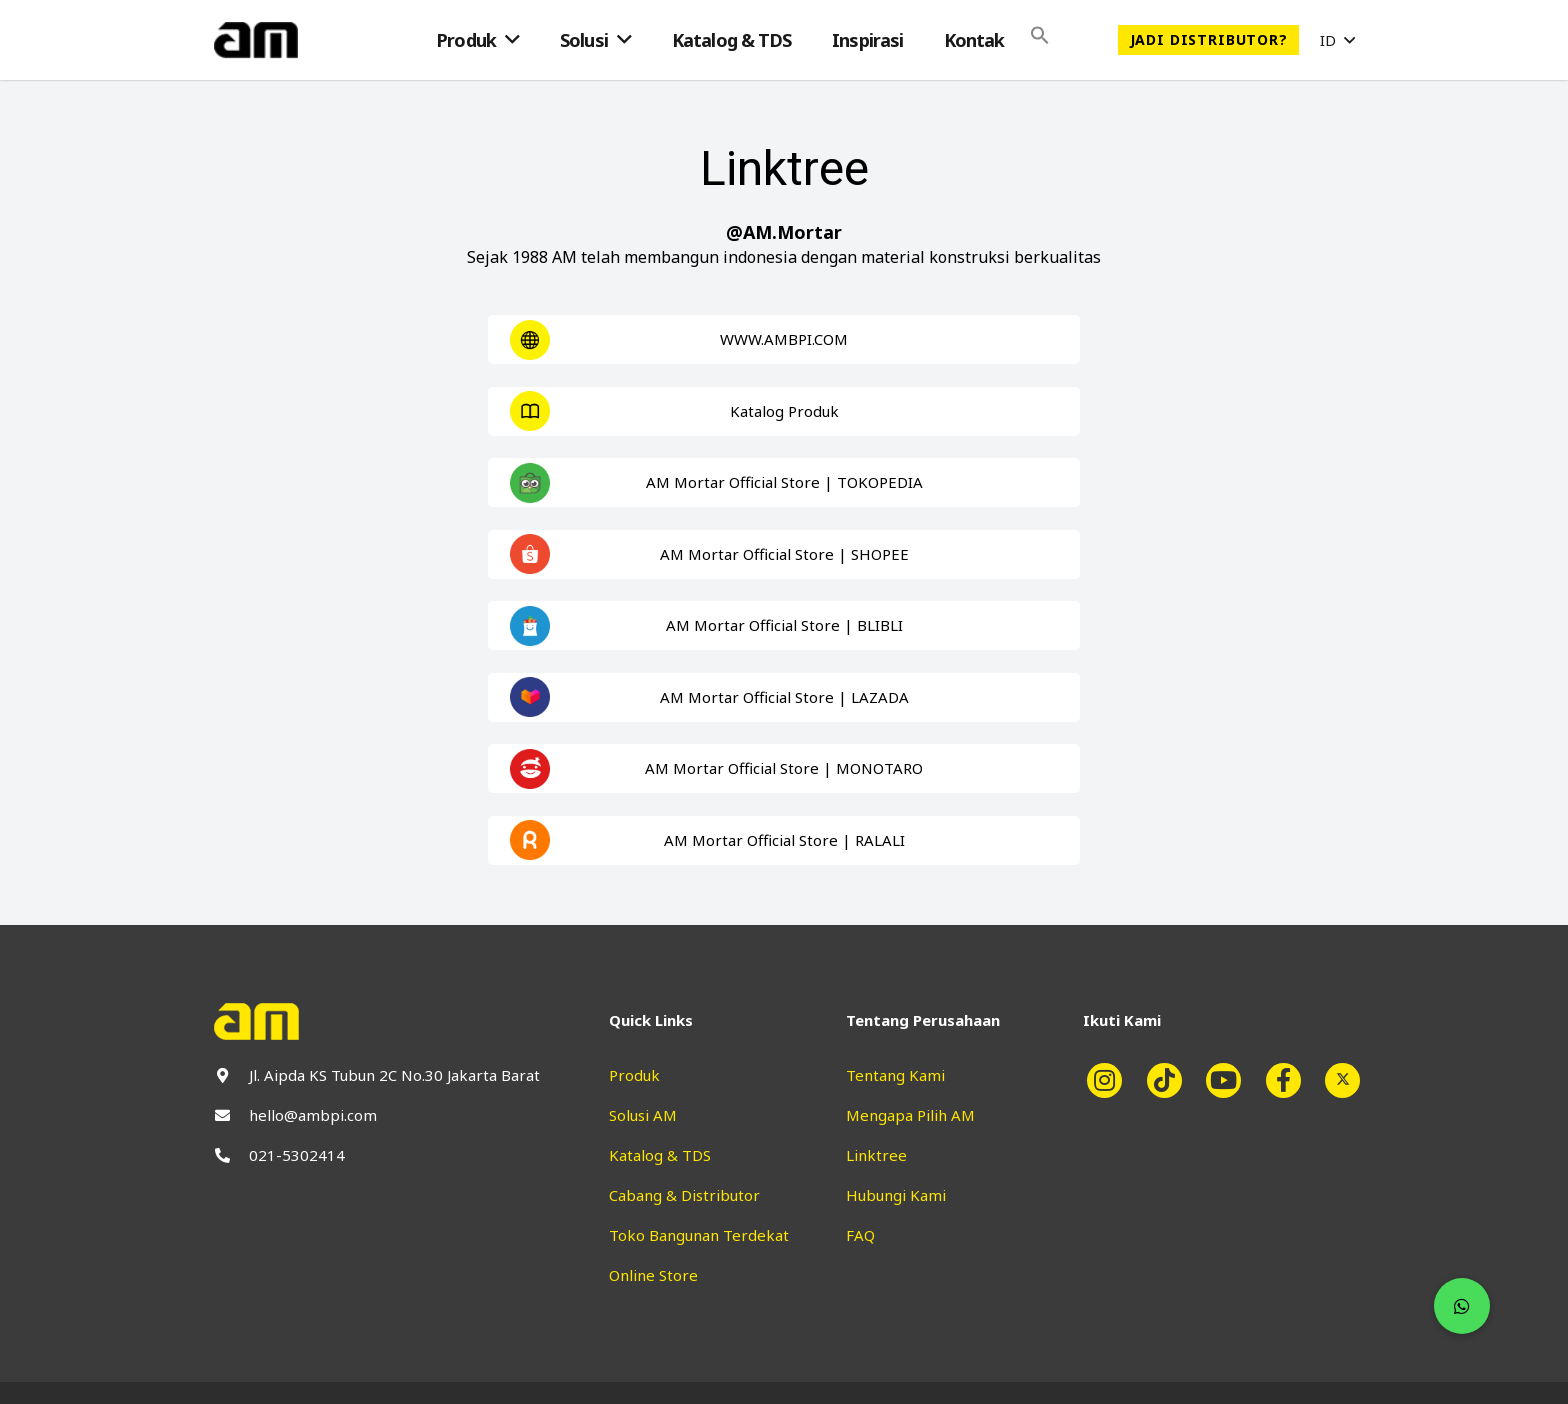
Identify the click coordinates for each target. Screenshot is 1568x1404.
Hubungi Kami (896, 1195)
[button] (1337, 40)
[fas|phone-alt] (231, 1155)
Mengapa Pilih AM (910, 1115)
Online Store (653, 1275)
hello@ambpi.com (313, 1115)
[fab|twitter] (1351, 1080)
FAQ (860, 1235)
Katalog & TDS (660, 1155)
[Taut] (256, 40)
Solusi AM (643, 1115)
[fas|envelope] (231, 1115)
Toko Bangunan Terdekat (699, 1235)
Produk (634, 1075)
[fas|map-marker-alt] (231, 1075)
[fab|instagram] (1113, 1080)
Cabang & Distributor (684, 1195)
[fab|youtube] (1232, 1080)
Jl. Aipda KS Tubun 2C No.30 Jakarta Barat (394, 1075)
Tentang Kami (895, 1075)
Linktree (876, 1155)
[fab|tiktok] (1172, 1080)
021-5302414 (297, 1155)
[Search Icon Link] (1040, 39)
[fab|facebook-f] (1291, 1080)
